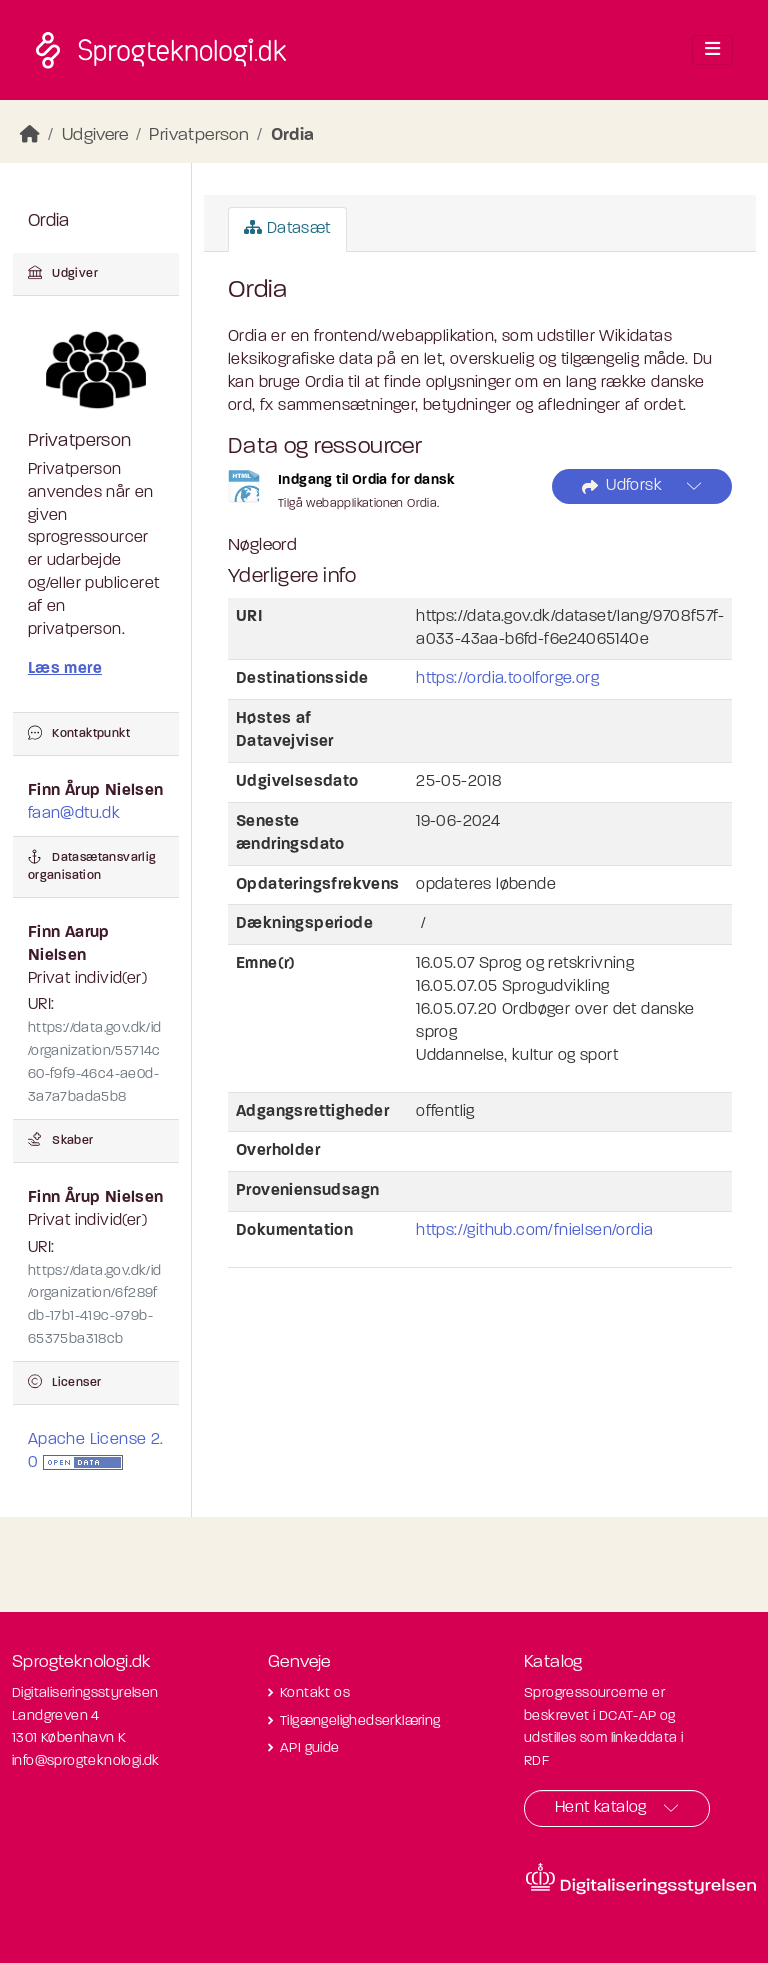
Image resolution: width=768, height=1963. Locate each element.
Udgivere (95, 135)
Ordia (293, 135)
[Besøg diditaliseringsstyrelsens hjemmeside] (641, 1879)
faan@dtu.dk (74, 814)
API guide (310, 1748)
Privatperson (199, 135)
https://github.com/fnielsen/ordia (534, 1231)
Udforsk (622, 486)
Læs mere (65, 669)
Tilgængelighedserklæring (360, 1721)
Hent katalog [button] (601, 1808)
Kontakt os (315, 1693)
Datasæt (287, 228)
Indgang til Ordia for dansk (367, 480)
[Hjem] (30, 135)
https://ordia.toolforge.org (507, 679)
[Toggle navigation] (712, 50)
